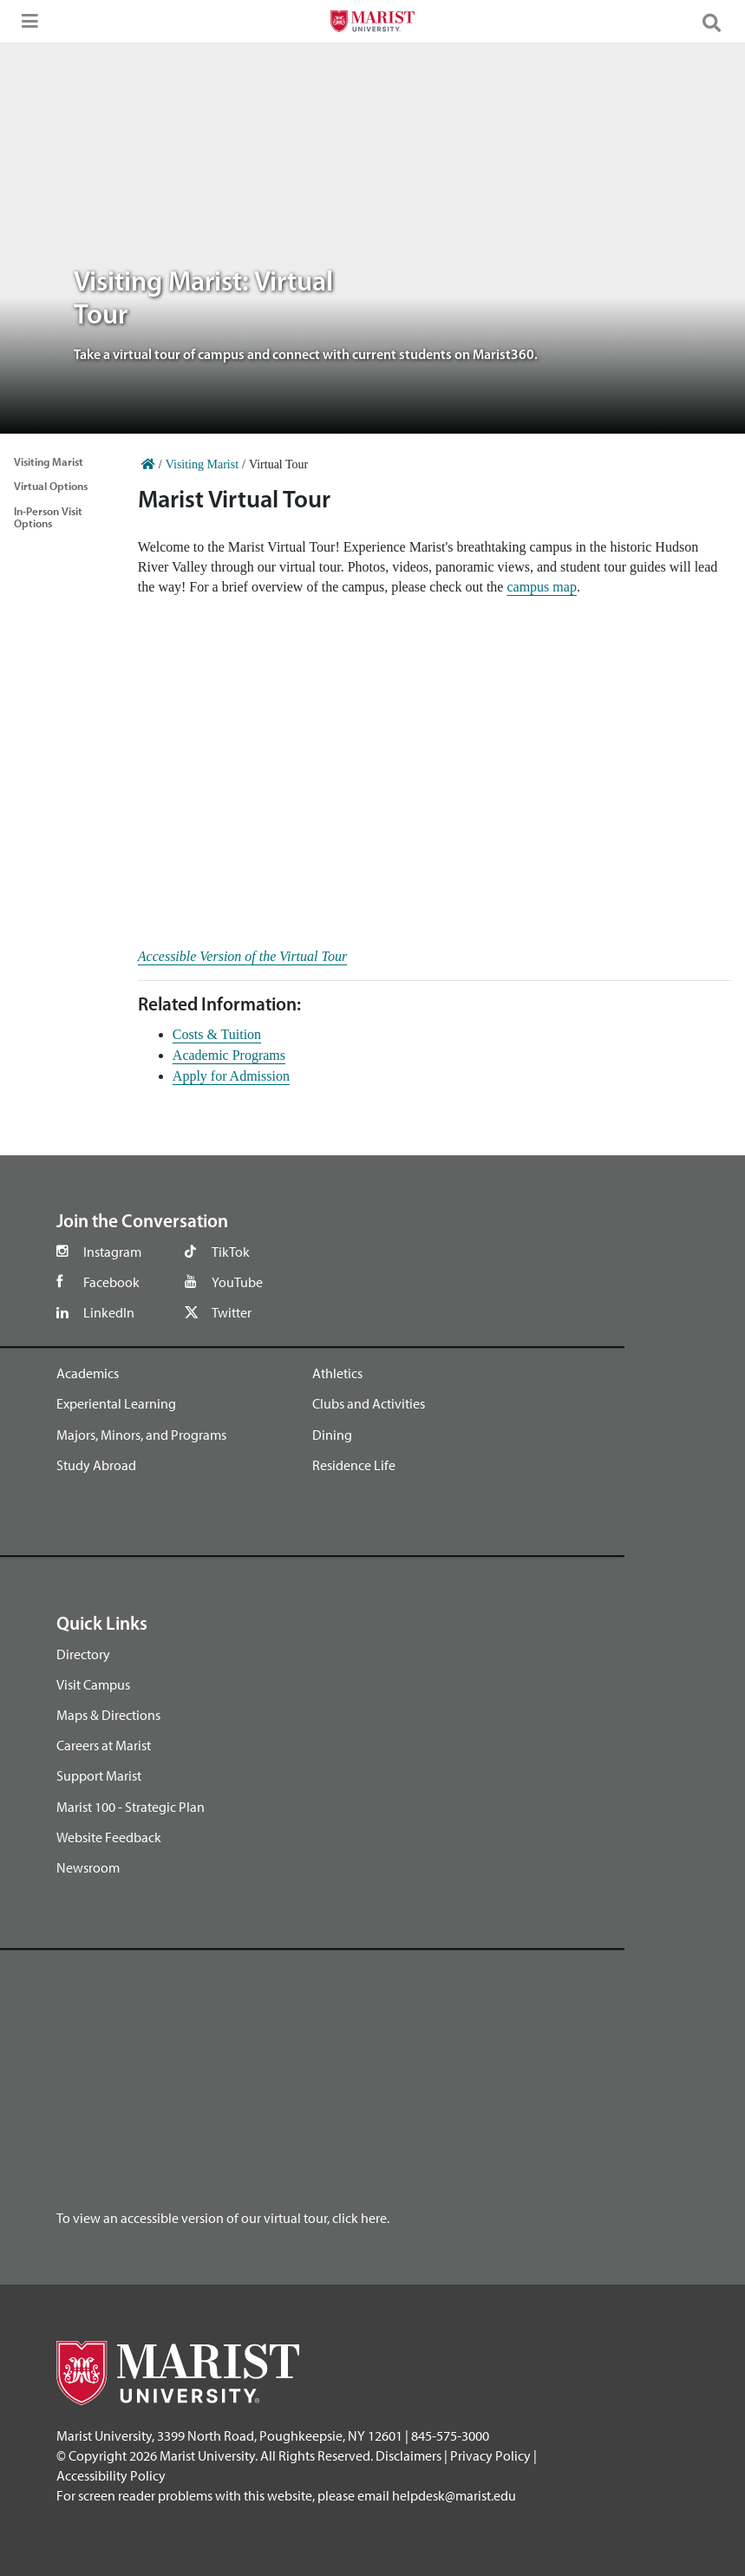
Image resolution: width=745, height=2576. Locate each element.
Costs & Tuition (217, 1034)
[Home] (148, 464)
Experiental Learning (116, 1403)
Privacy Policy (490, 2455)
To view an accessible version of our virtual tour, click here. (222, 2217)
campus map (541, 586)
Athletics (337, 1373)
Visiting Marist (48, 461)
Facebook (111, 1282)
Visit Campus (93, 1684)
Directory (83, 1654)
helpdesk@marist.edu (454, 2495)
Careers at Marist (103, 1745)
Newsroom (88, 1867)
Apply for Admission (231, 1076)
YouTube (237, 1282)
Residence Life (353, 1465)
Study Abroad (96, 1465)
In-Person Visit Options (48, 517)
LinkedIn (108, 1312)
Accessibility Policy (111, 2475)
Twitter (232, 1312)
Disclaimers (408, 2455)
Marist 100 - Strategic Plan (130, 1806)
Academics (87, 1373)
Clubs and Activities (368, 1403)
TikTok (231, 1251)
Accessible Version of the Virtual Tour (242, 956)
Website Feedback (108, 1837)
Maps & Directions (108, 1714)
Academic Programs (229, 1055)
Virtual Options (51, 486)
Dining (332, 1434)
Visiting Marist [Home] (202, 464)
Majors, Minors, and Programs (141, 1434)
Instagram (112, 1251)
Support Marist (98, 1775)
